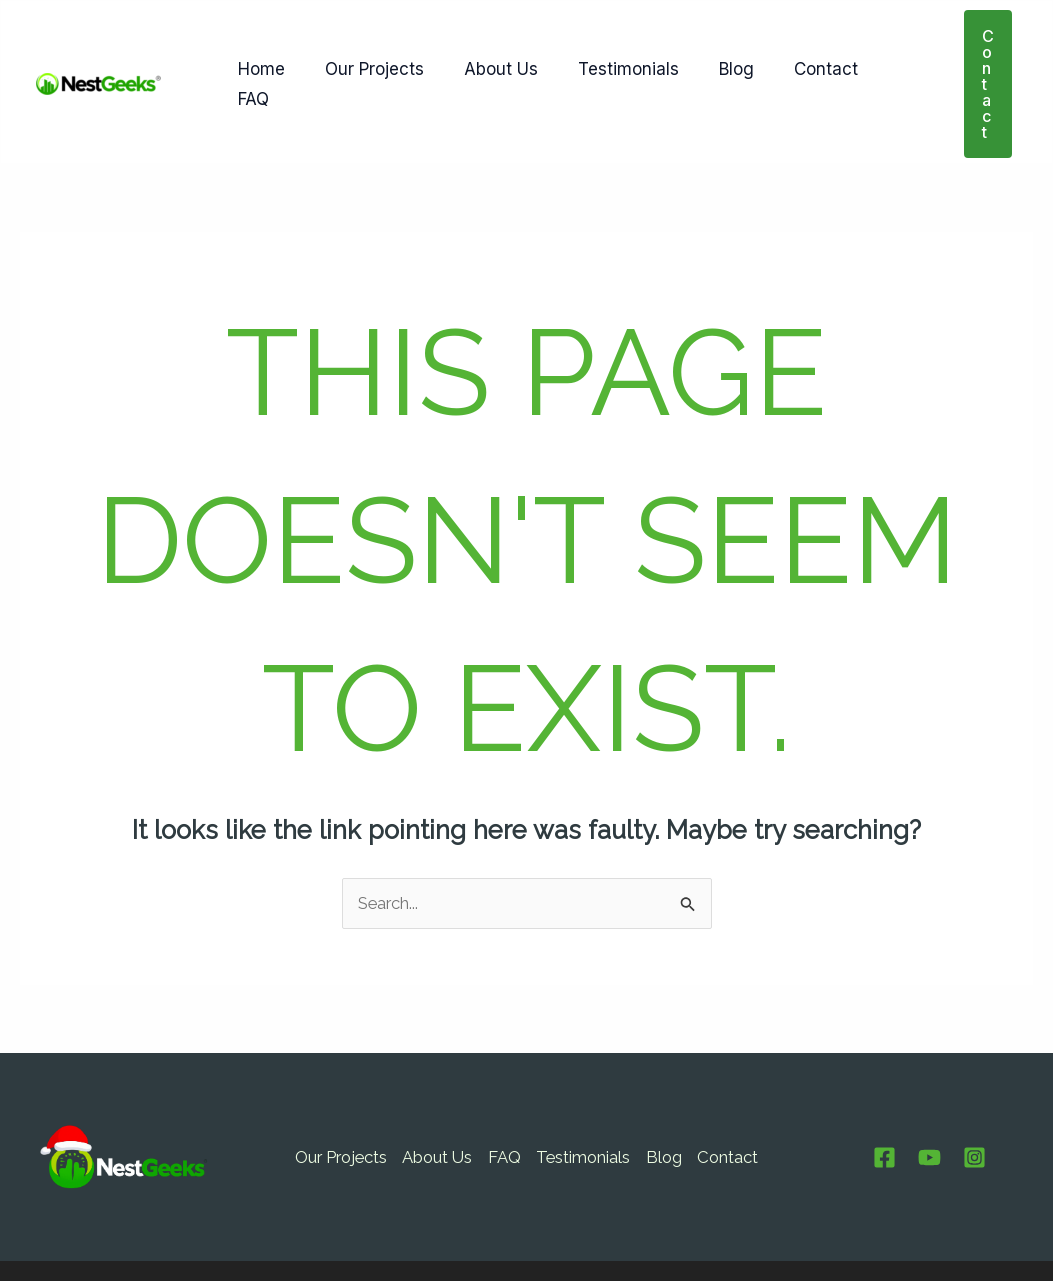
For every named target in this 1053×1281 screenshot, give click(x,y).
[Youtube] (929, 1094)
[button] (982, 52)
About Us (486, 52)
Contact (793, 52)
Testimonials (607, 52)
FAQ (874, 52)
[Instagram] (974, 1094)
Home (258, 52)
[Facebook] (884, 1094)
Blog (709, 52)
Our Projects (365, 52)
